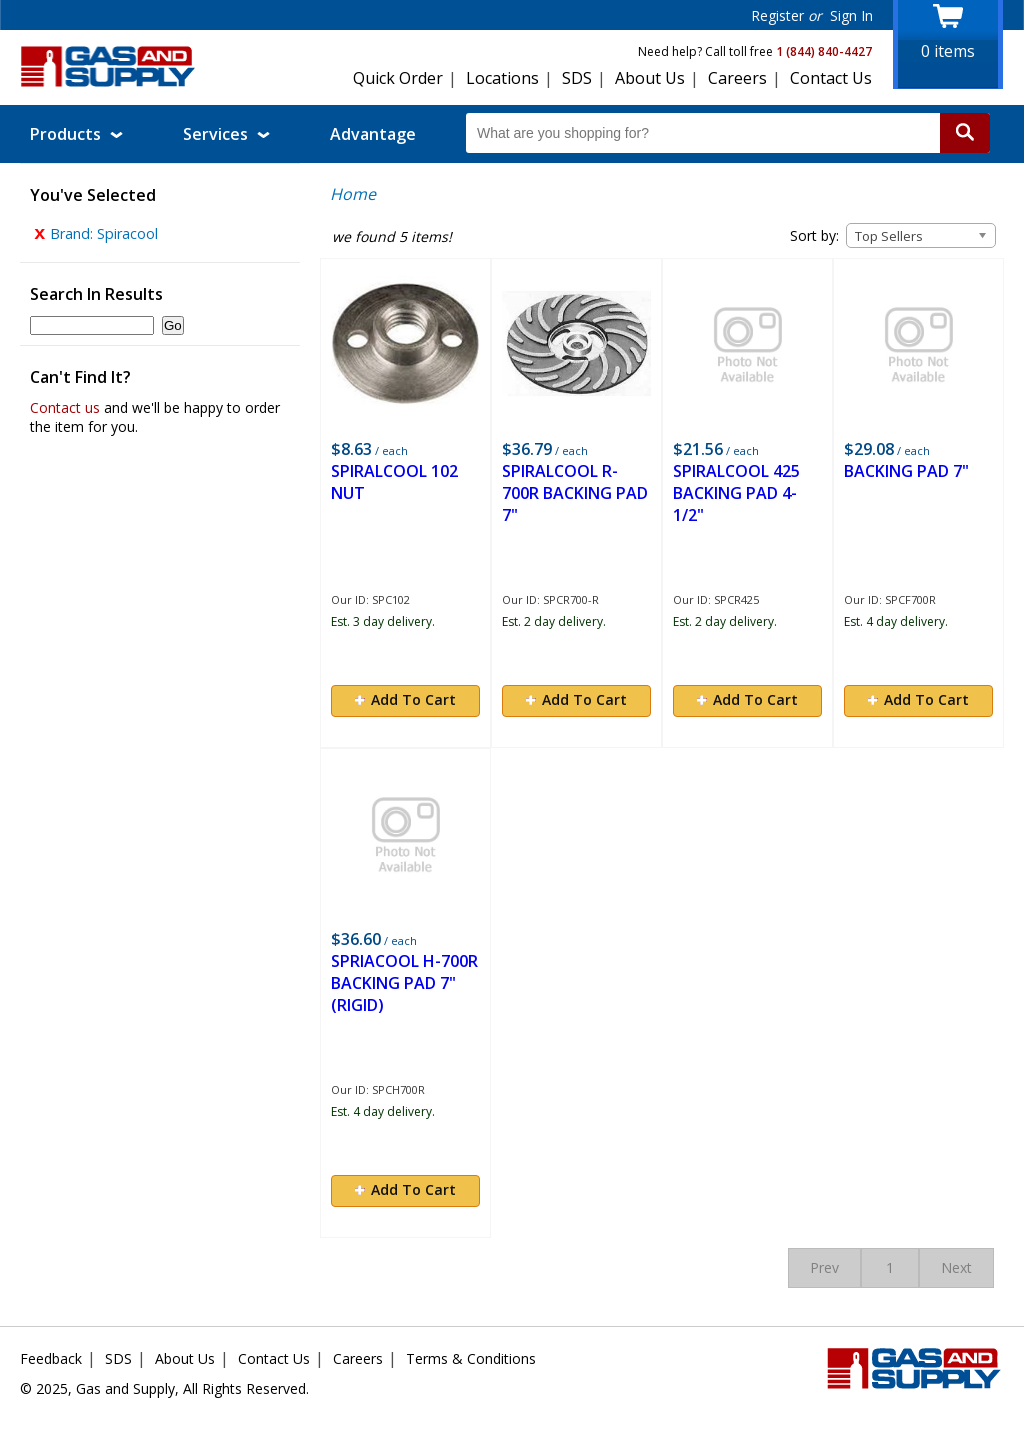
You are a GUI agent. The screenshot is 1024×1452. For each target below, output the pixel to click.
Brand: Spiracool (96, 238)
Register (777, 15)
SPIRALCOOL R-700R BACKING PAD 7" (575, 493)
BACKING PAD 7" (906, 471)
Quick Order (398, 78)
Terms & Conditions (471, 1358)
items (948, 51)
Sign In (851, 15)
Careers (737, 78)
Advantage (373, 134)
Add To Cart (405, 699)
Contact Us (831, 78)
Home (353, 194)
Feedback (51, 1358)
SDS (577, 78)
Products (76, 134)
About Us (650, 78)
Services (226, 134)
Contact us (65, 412)
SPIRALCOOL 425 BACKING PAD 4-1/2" (736, 493)
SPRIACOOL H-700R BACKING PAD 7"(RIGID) (404, 983)
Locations (502, 78)
